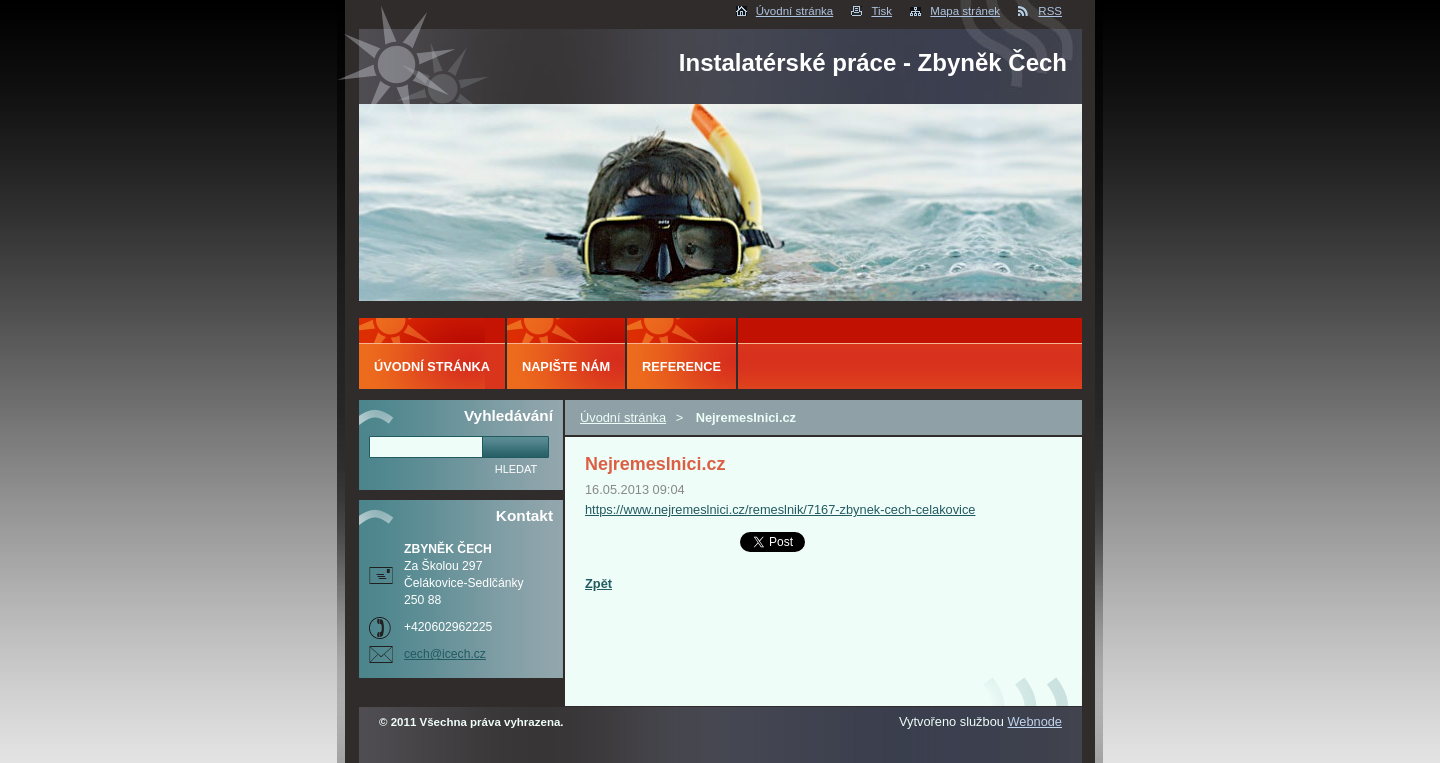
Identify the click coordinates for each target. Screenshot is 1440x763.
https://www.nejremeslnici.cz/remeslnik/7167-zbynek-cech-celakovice (780, 509)
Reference (681, 366)
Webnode (1034, 721)
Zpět (598, 583)
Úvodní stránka (794, 11)
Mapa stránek (965, 11)
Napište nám (566, 366)
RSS (1050, 11)
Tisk (881, 11)
